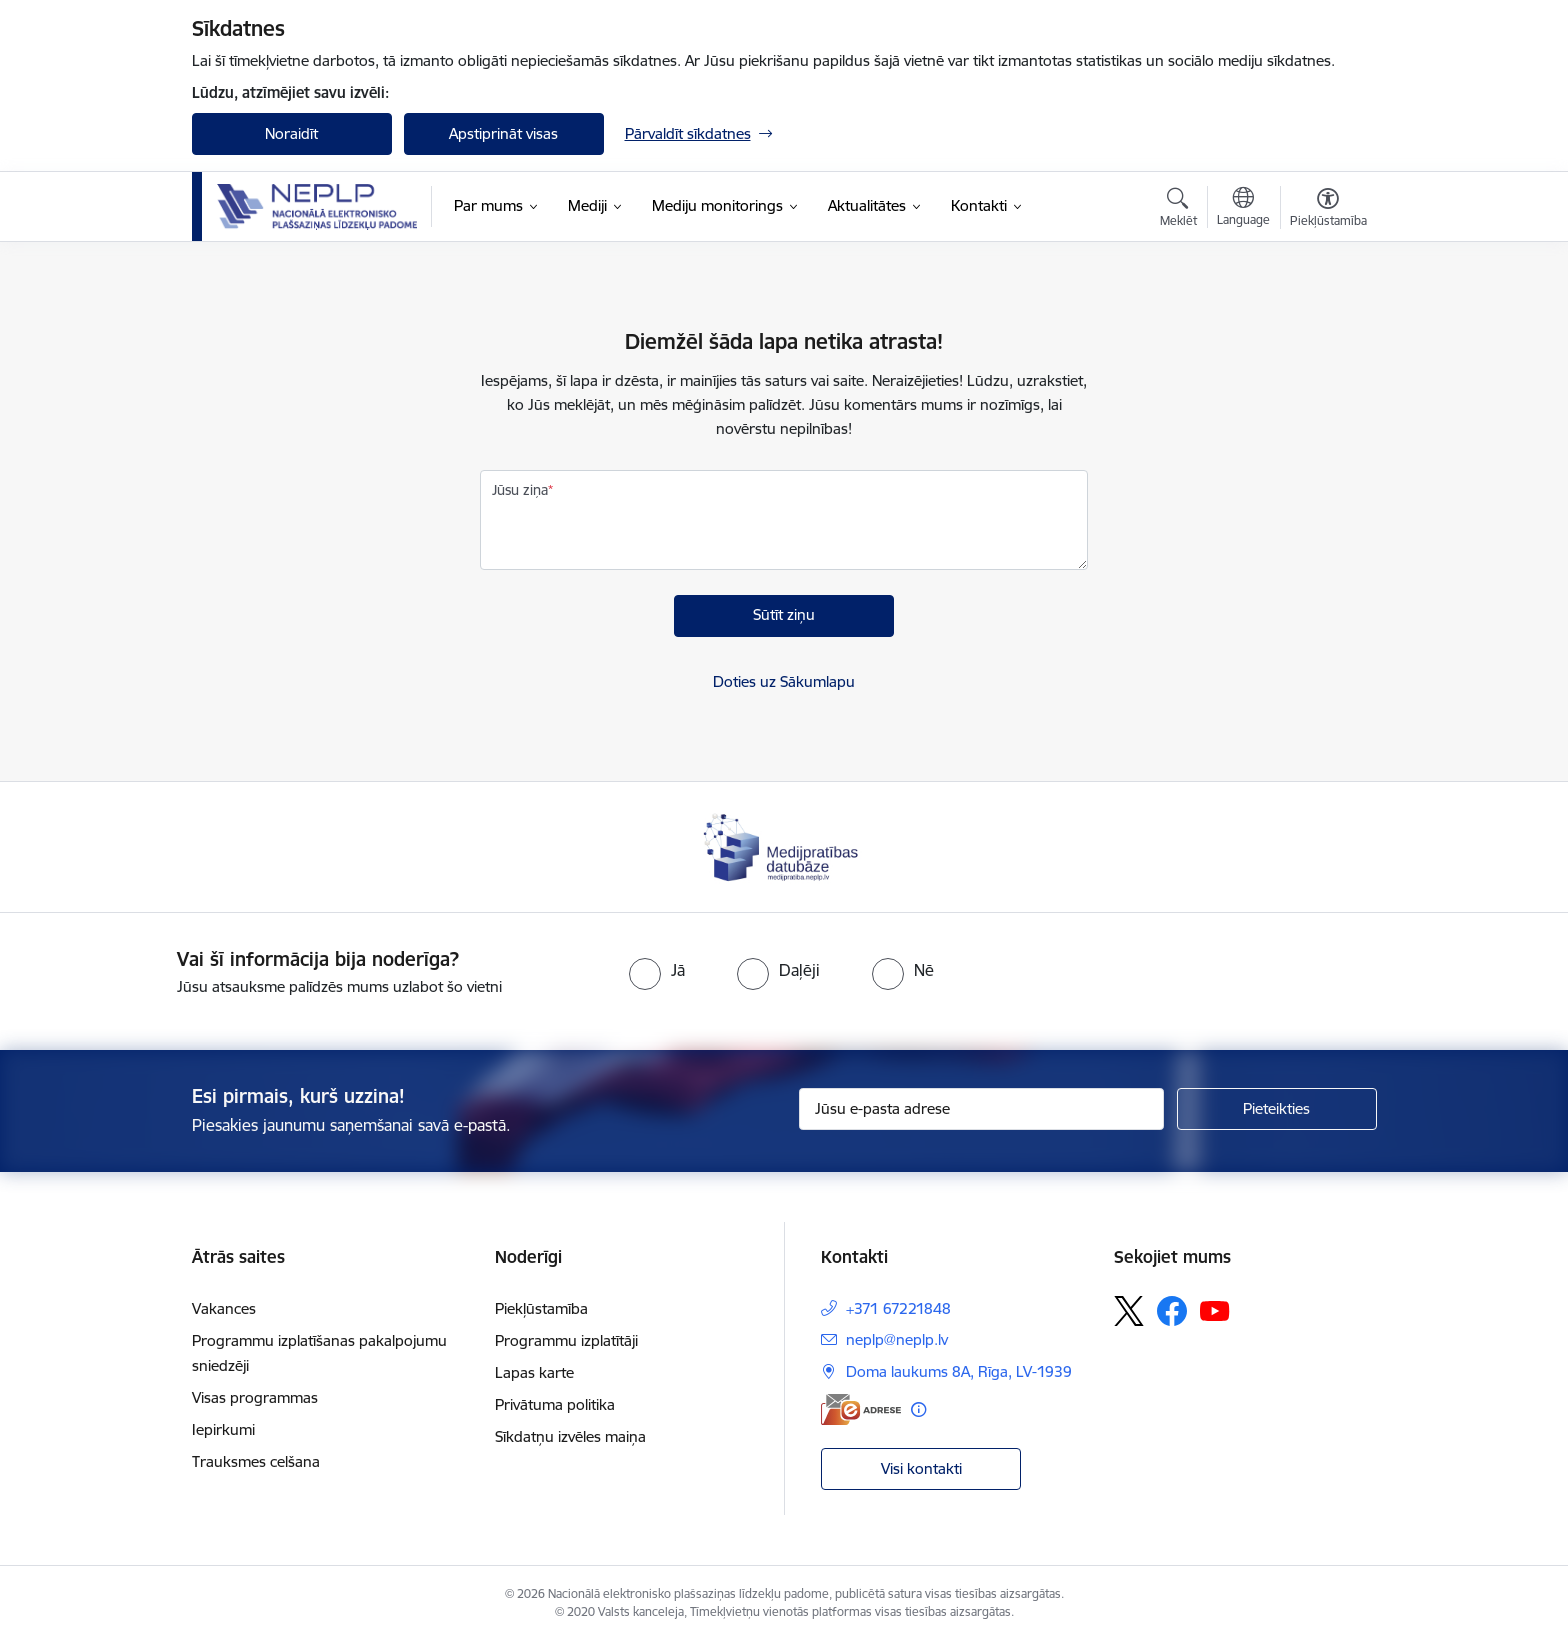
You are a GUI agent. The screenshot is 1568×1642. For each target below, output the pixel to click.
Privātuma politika (555, 1404)
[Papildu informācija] (918, 1409)
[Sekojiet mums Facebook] (1172, 1311)
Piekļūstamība (541, 1308)
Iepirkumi (223, 1429)
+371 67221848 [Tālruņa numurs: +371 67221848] (898, 1308)
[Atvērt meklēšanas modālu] (1178, 210)
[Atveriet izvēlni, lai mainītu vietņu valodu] (1243, 209)
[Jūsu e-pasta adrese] (981, 1109)
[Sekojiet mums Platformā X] (1129, 1311)
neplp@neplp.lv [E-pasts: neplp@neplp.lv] (897, 1339)
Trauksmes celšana (256, 1461)
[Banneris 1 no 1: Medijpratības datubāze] (783, 845)
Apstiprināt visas (503, 133)
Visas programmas (255, 1397)
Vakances (224, 1308)
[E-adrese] (861, 1409)
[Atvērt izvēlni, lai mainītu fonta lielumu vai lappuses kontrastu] (1328, 210)
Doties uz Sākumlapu (784, 681)
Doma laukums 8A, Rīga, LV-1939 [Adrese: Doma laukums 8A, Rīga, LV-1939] (959, 1371)
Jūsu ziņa (520, 490)
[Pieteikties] (1277, 1109)
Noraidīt (291, 133)
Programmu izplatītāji (566, 1340)
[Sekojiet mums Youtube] (1215, 1310)
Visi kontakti (921, 1468)
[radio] (657, 970)
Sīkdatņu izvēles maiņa (570, 1436)
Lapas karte (534, 1372)
